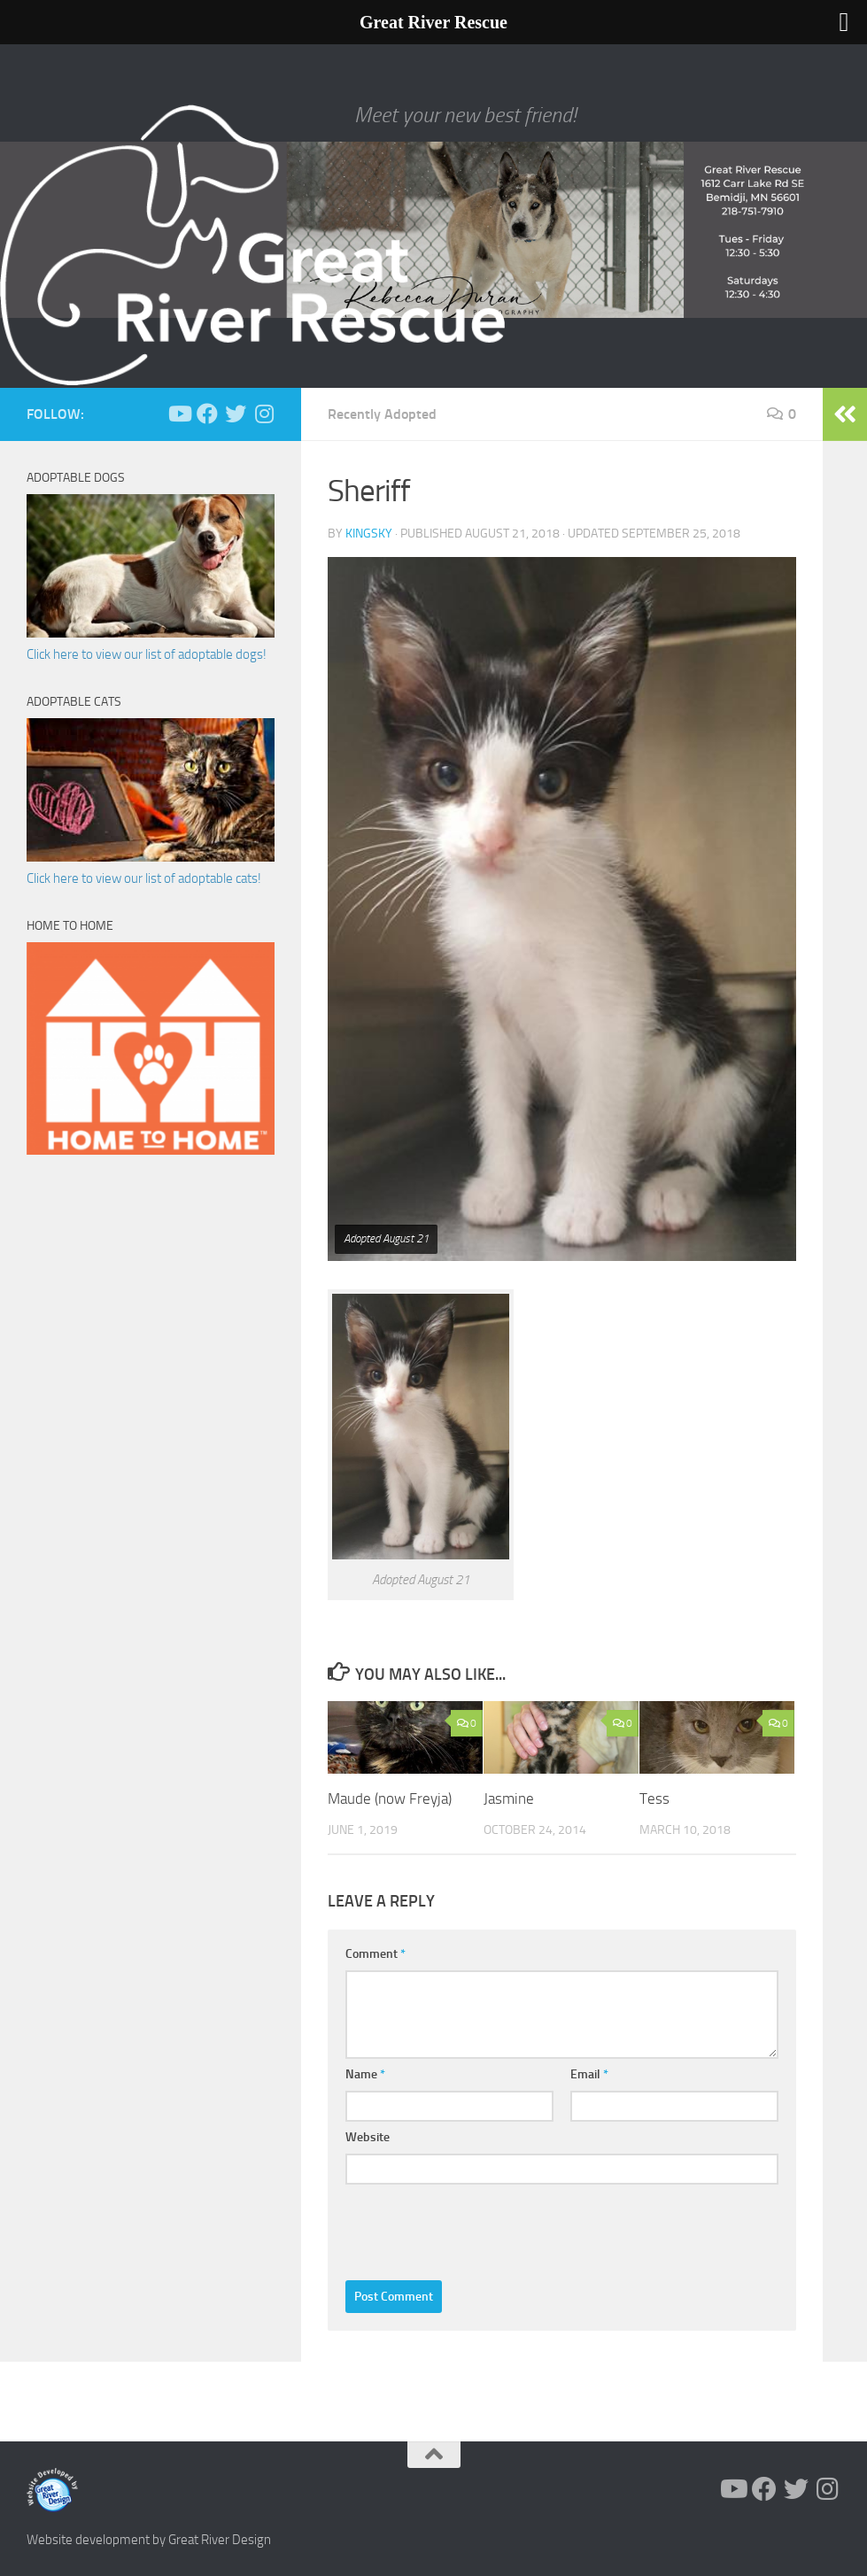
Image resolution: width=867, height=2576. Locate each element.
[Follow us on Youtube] (179, 413)
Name (365, 2074)
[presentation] (480, 2228)
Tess (654, 1798)
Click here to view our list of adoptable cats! (144, 878)
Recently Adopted (382, 414)
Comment (375, 1953)
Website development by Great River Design (149, 2540)
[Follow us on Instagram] (264, 413)
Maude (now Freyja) (390, 1798)
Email (589, 2074)
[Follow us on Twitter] (235, 413)
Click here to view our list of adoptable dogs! (147, 654)
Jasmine (509, 1798)
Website (367, 2137)
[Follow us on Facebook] (207, 413)
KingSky (368, 533)
